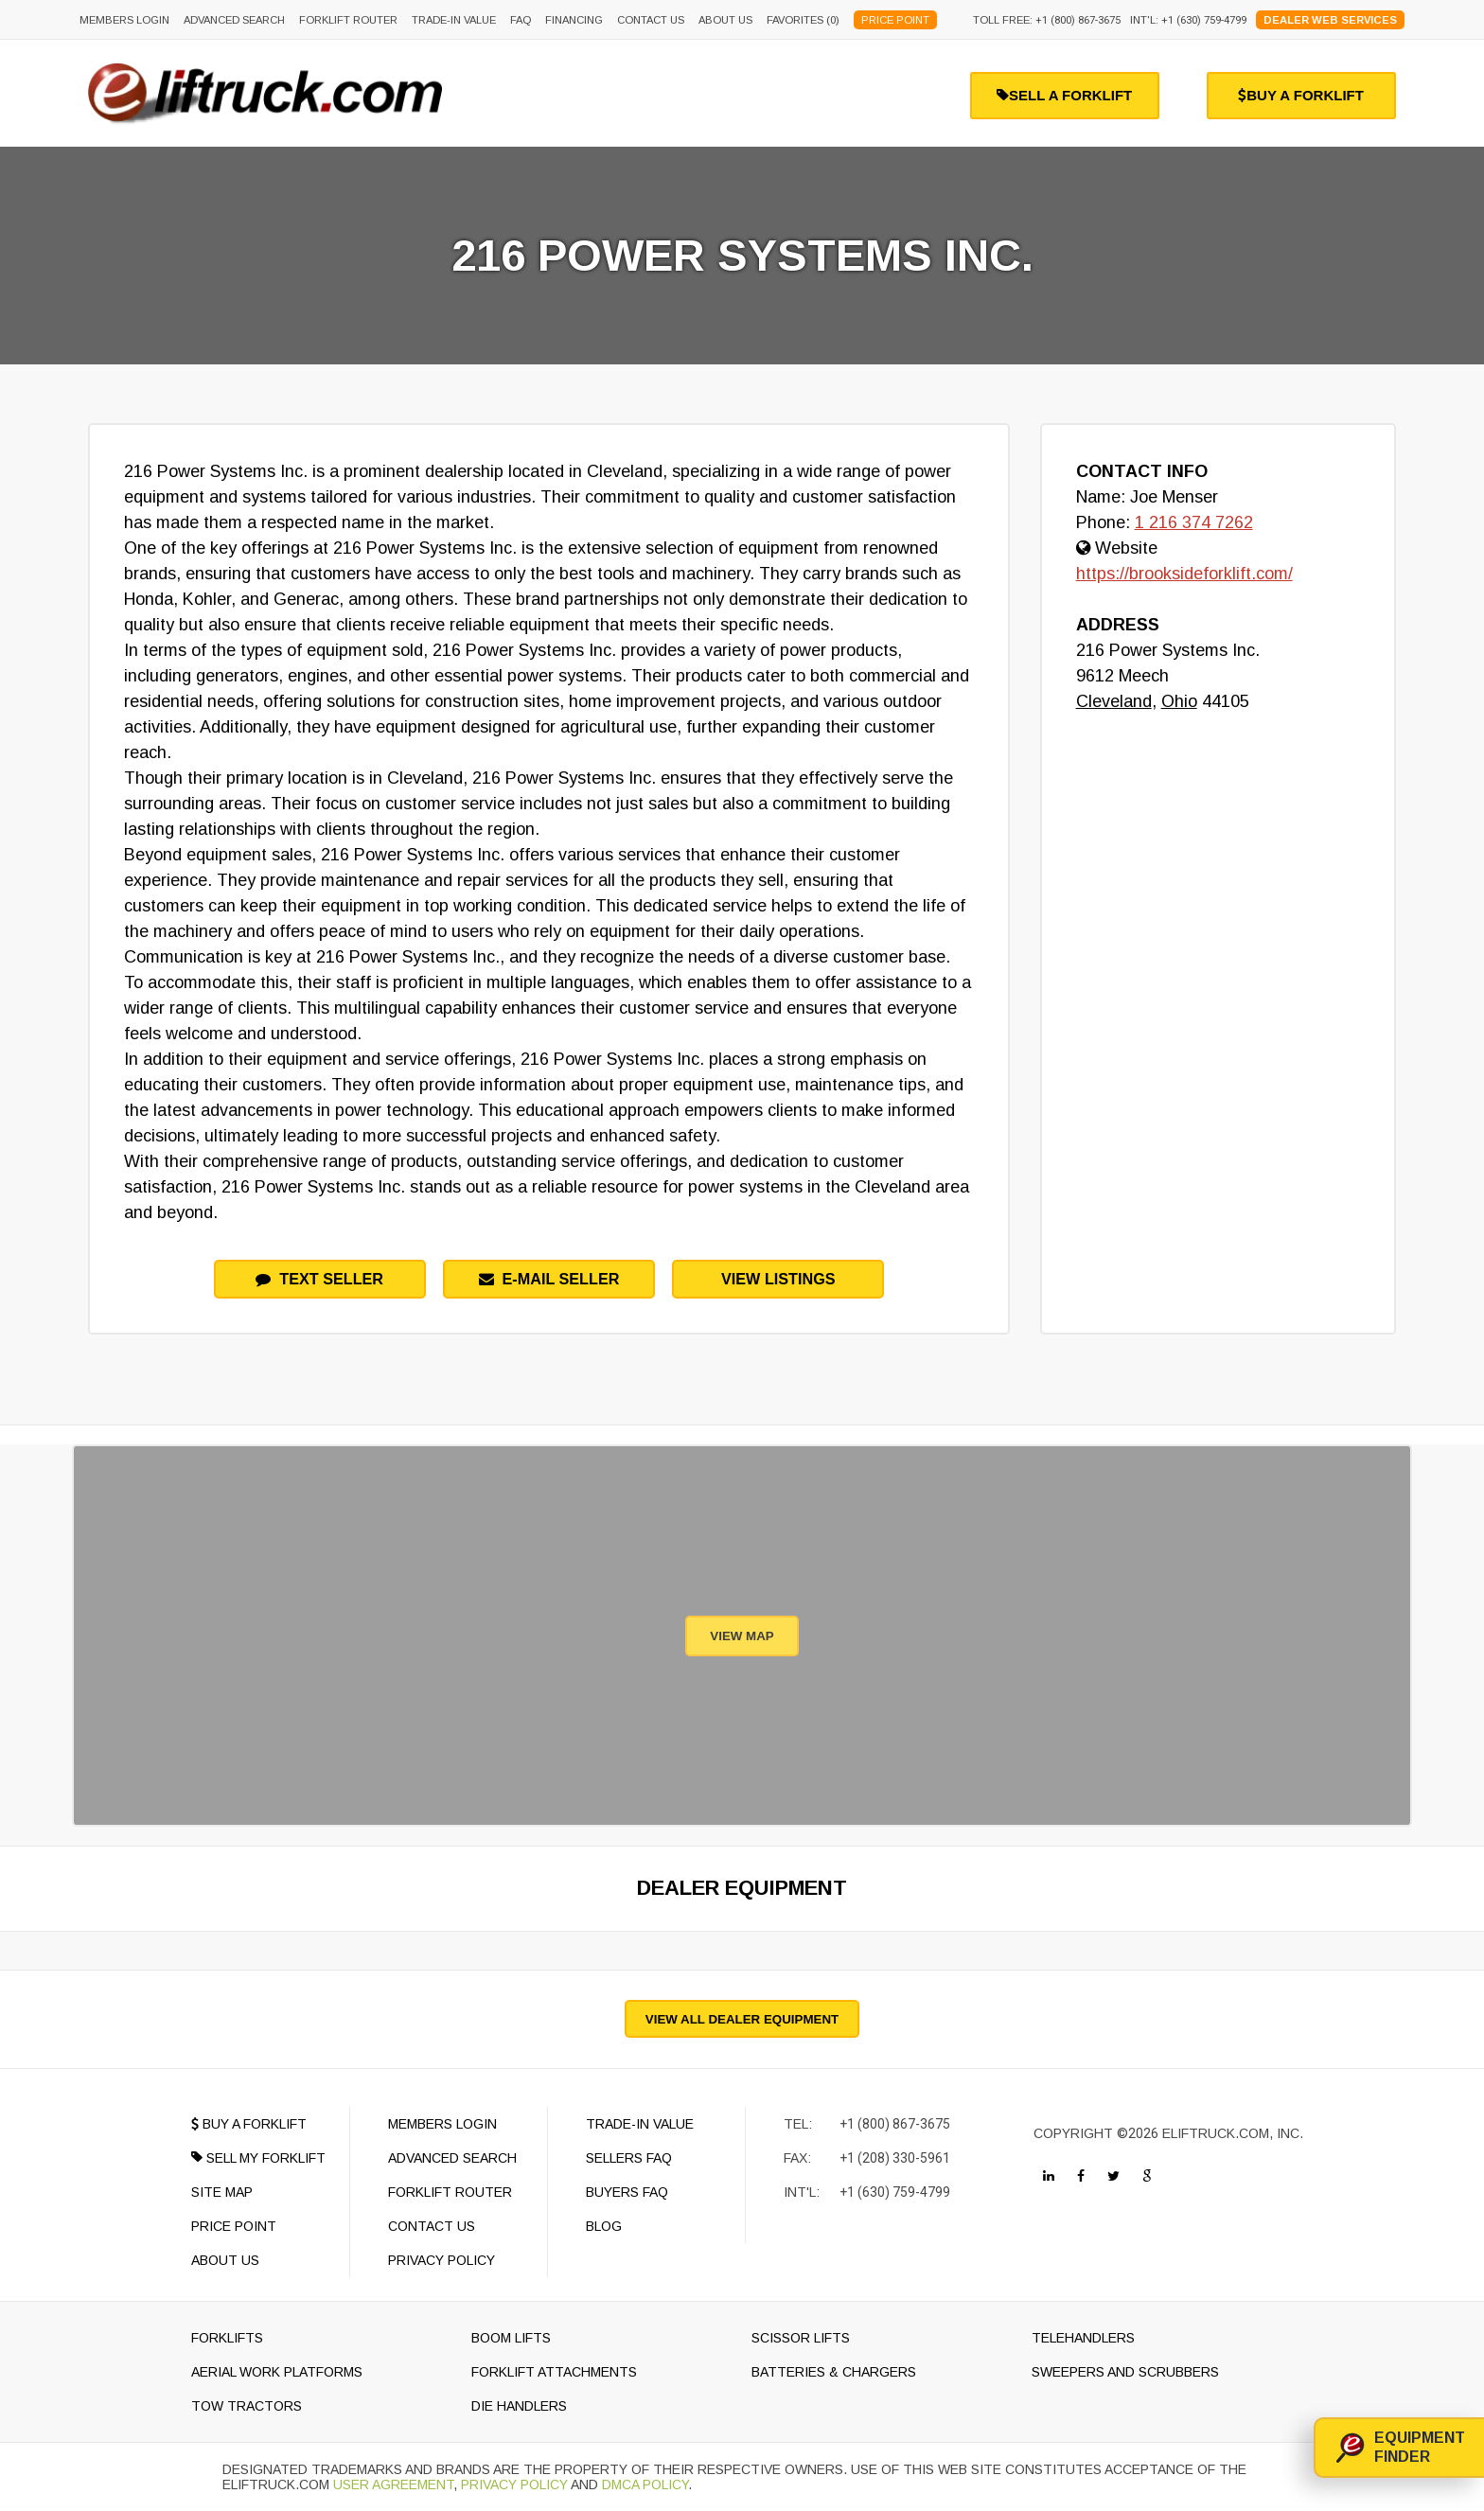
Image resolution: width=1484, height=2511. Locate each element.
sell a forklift (1064, 95)
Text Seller (319, 1278)
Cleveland (1114, 701)
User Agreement (393, 2484)
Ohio (1179, 701)
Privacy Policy (514, 2484)
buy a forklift (1301, 95)
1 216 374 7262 (1194, 522)
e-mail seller (549, 1278)
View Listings (778, 1278)
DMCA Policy (645, 2484)
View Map (741, 1636)
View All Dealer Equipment (742, 2019)
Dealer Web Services (1330, 20)
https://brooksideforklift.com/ (1184, 573)
